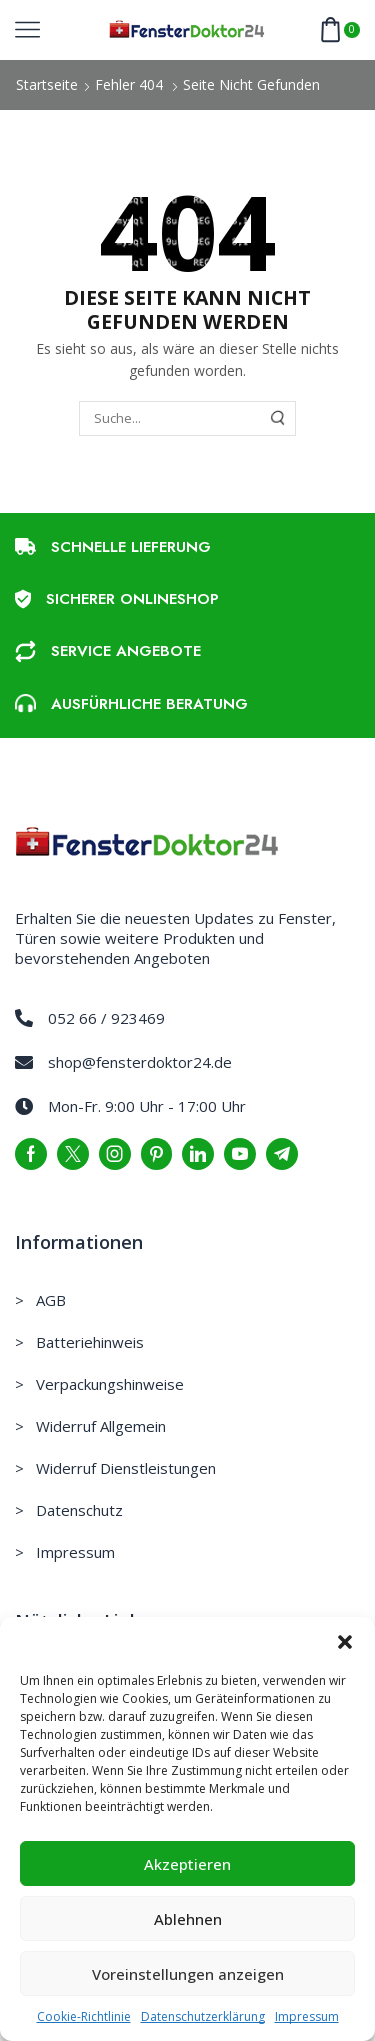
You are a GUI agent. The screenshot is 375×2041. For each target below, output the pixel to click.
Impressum (307, 2016)
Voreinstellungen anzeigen (188, 1974)
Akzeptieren (187, 1864)
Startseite (47, 84)
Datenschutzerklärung (203, 2016)
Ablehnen (188, 1919)
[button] (345, 1642)
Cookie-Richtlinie (84, 2016)
